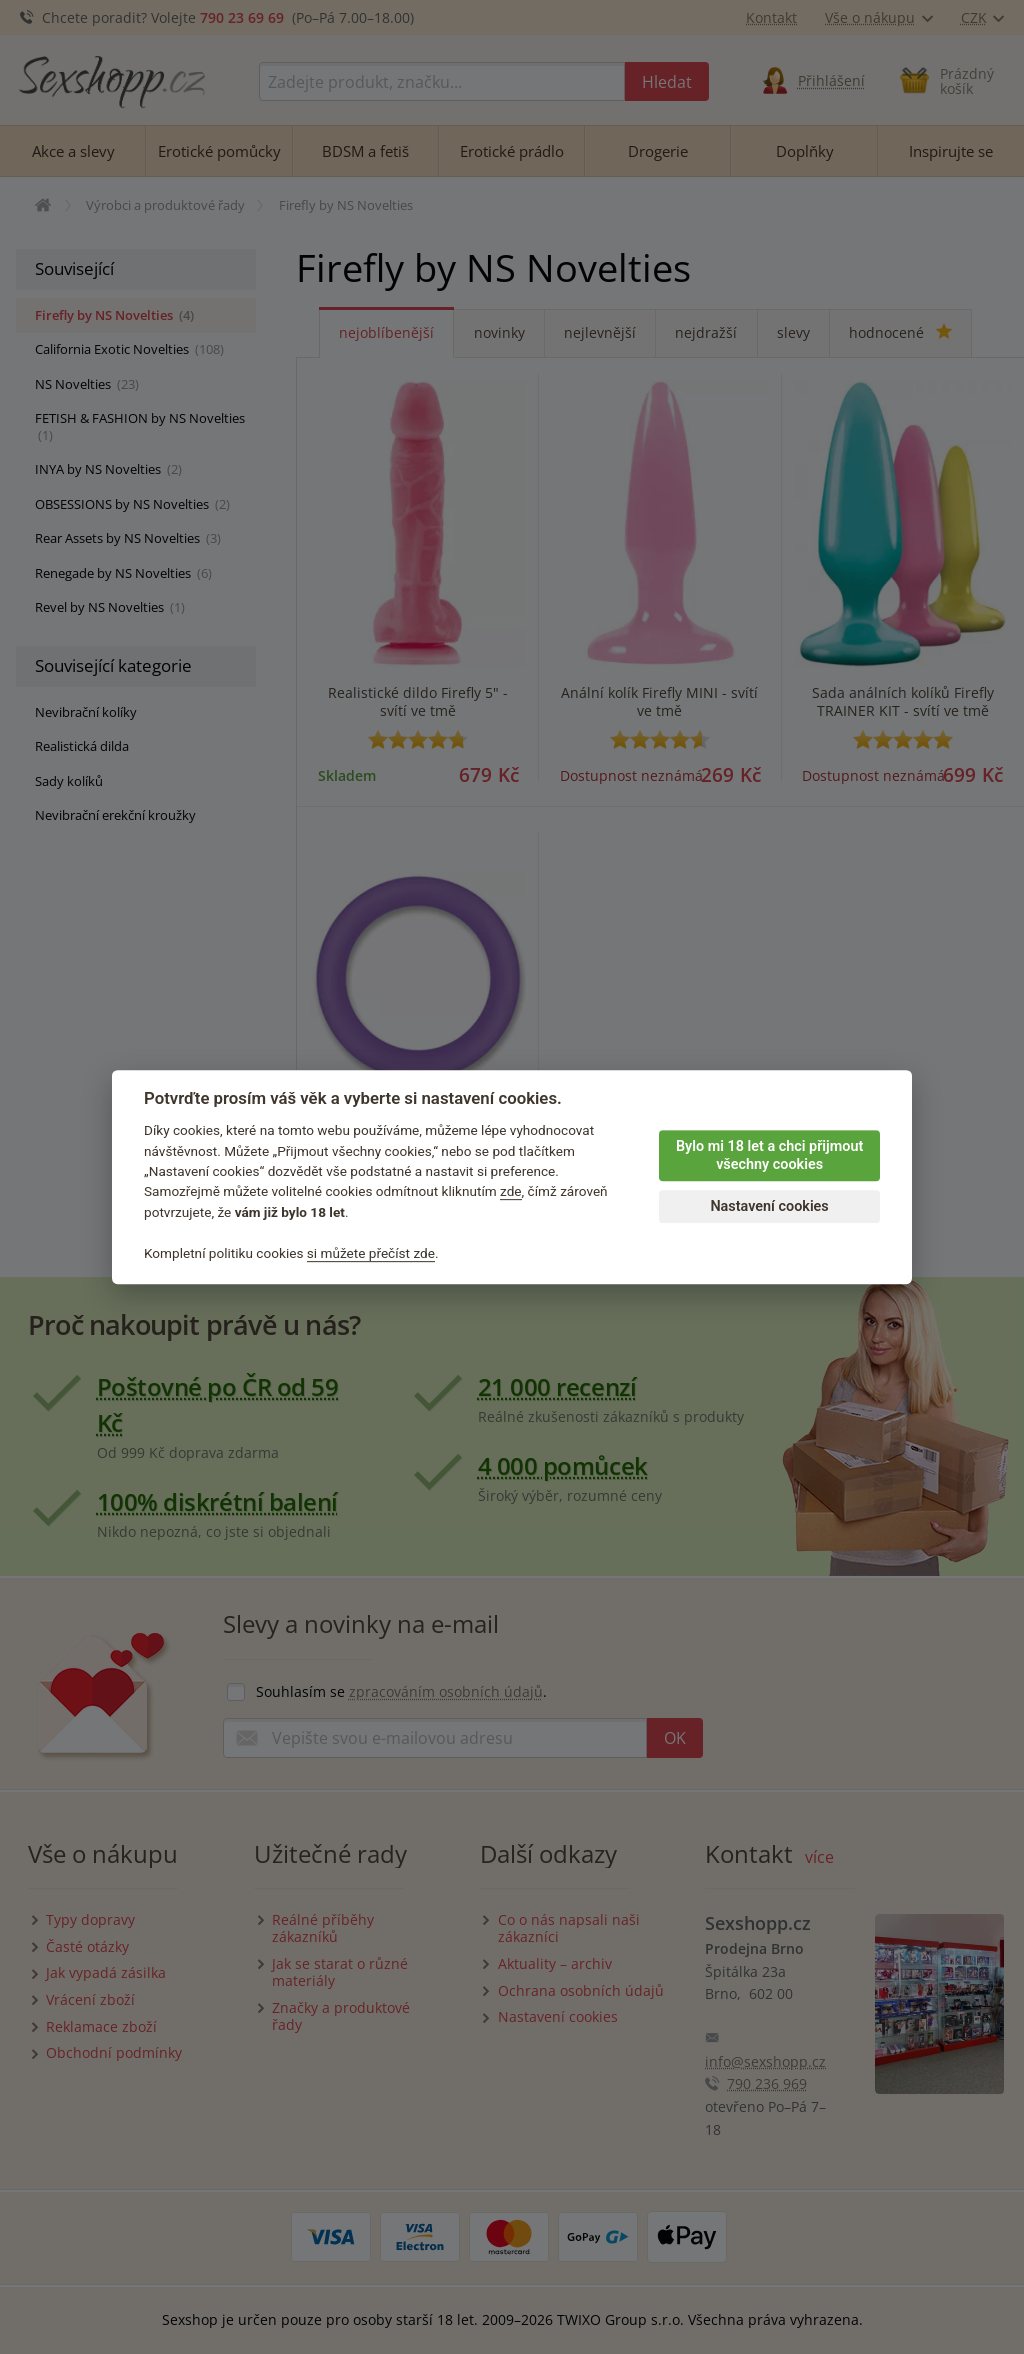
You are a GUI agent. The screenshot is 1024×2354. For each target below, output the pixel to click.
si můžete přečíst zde (371, 1253)
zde (511, 1192)
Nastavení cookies (769, 1206)
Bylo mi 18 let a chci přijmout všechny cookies (769, 1156)
